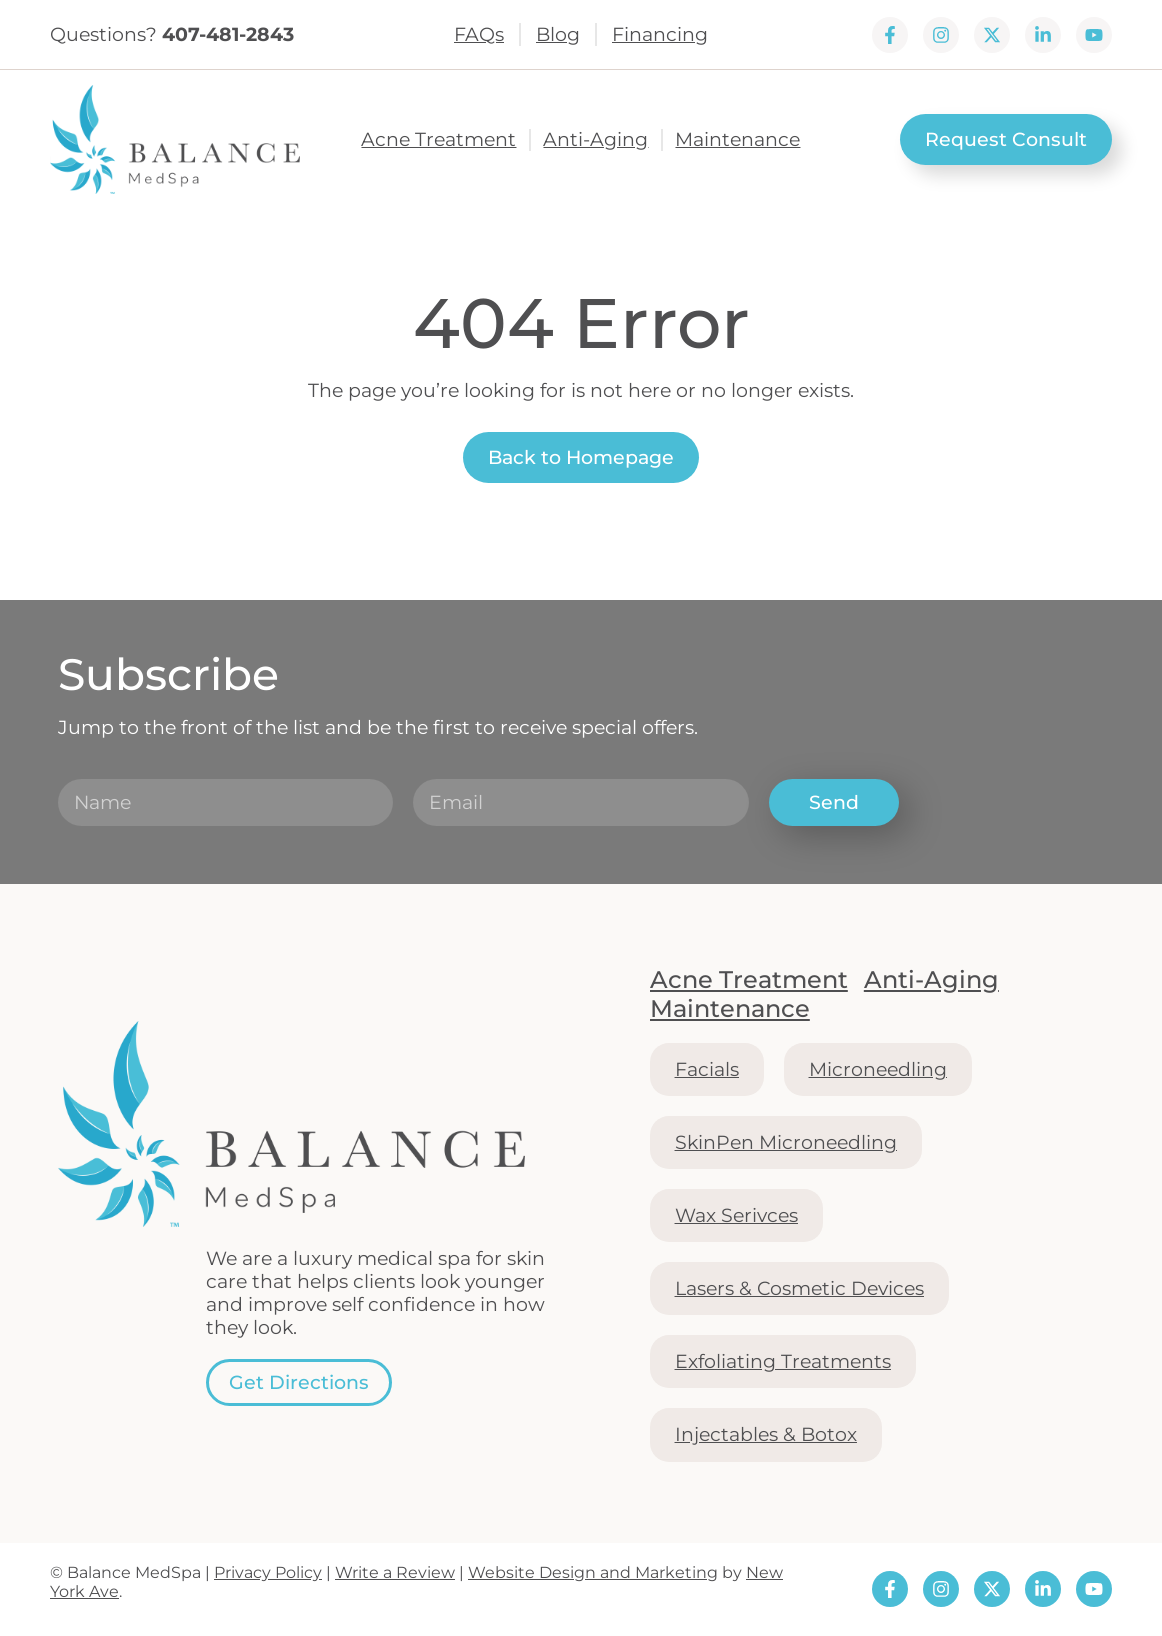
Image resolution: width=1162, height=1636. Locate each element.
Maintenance (737, 139)
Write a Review (395, 1572)
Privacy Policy (268, 1572)
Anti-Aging (595, 139)
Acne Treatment (438, 139)
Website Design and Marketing (593, 1572)
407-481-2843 (228, 34)
